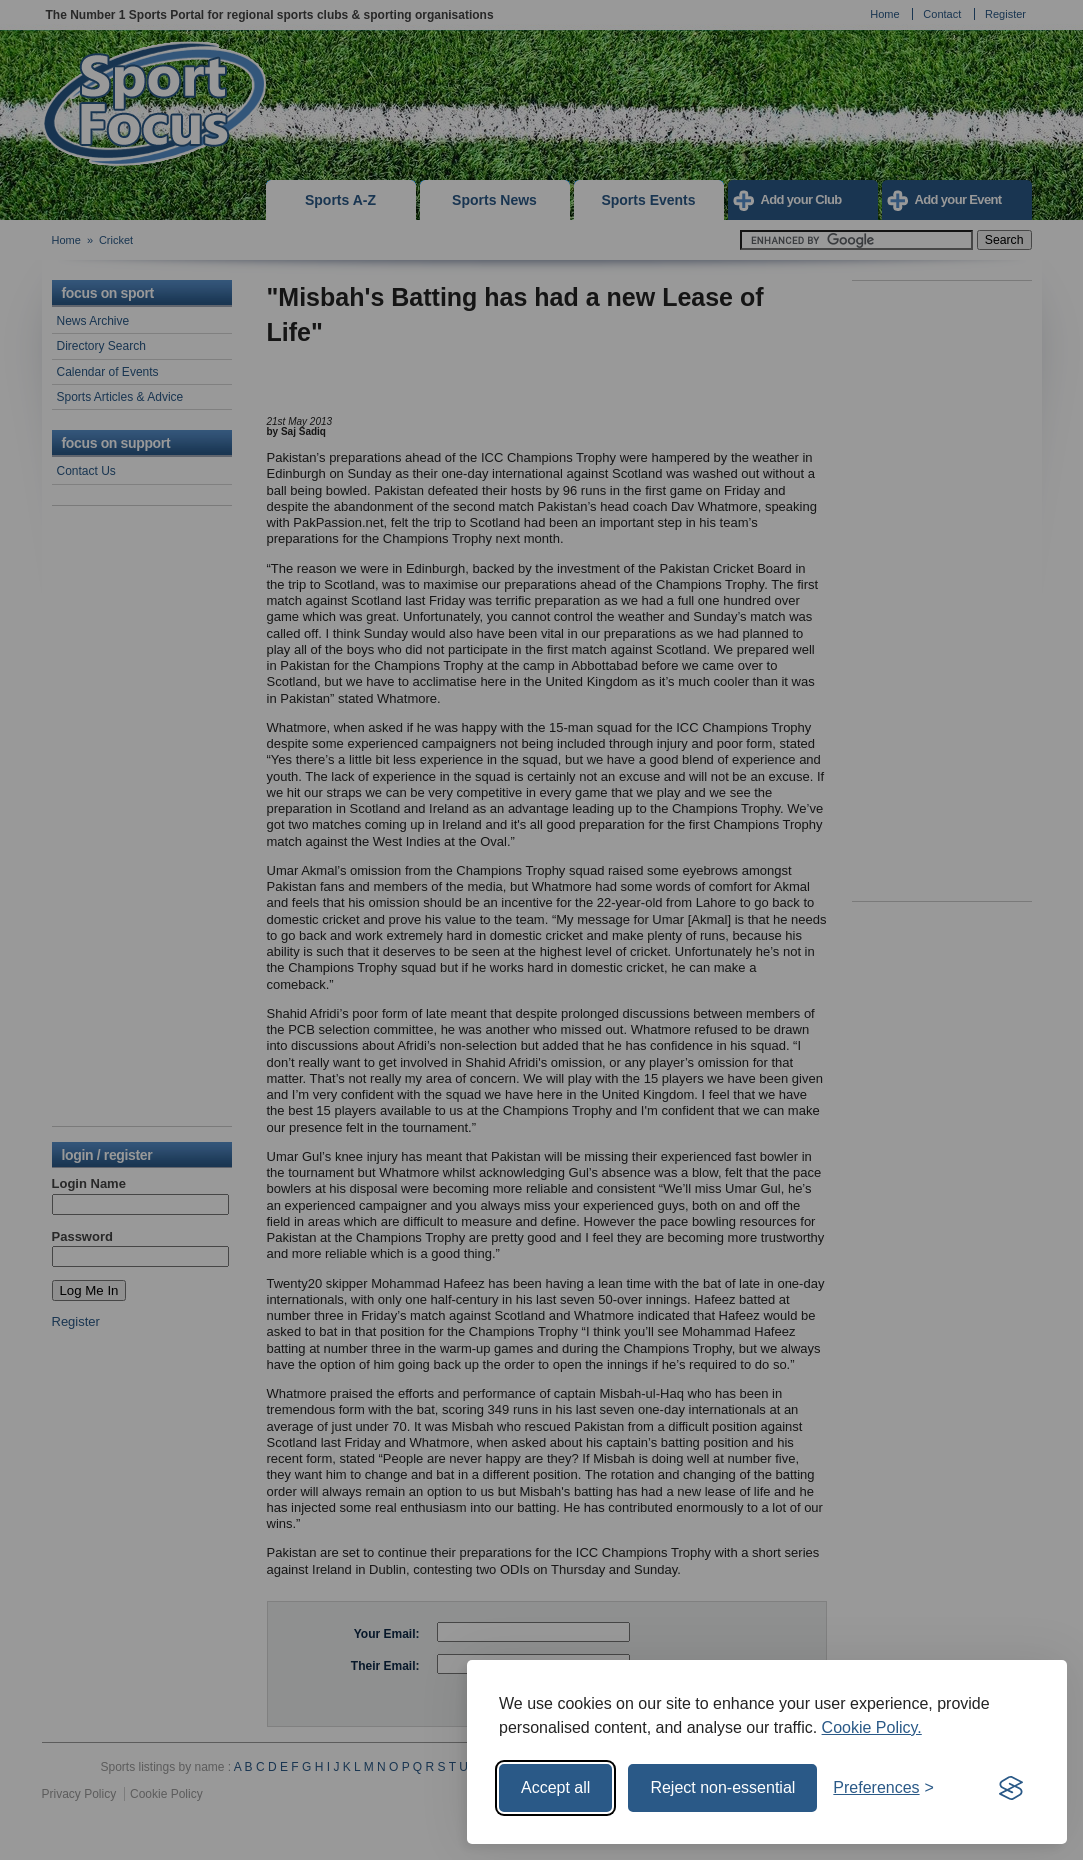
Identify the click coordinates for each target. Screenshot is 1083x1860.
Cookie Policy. (872, 1727)
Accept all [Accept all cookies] (555, 1787)
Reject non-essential (722, 1787)
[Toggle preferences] (883, 1788)
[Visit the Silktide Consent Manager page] (1011, 1788)
